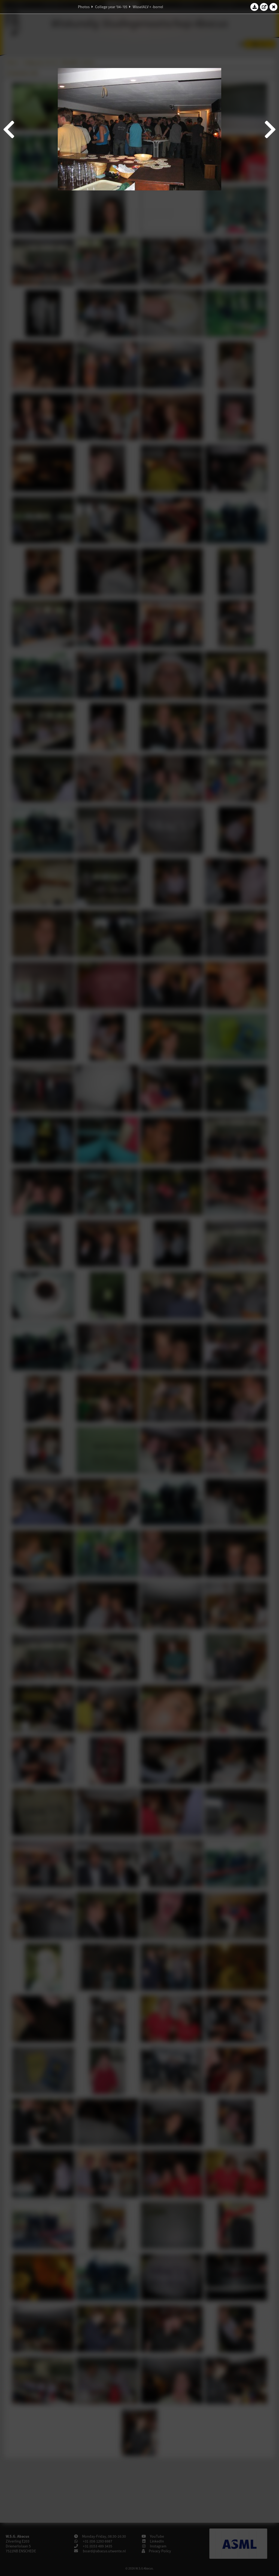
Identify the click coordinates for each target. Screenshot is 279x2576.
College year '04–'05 (111, 6)
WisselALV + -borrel (148, 6)
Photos (84, 6)
